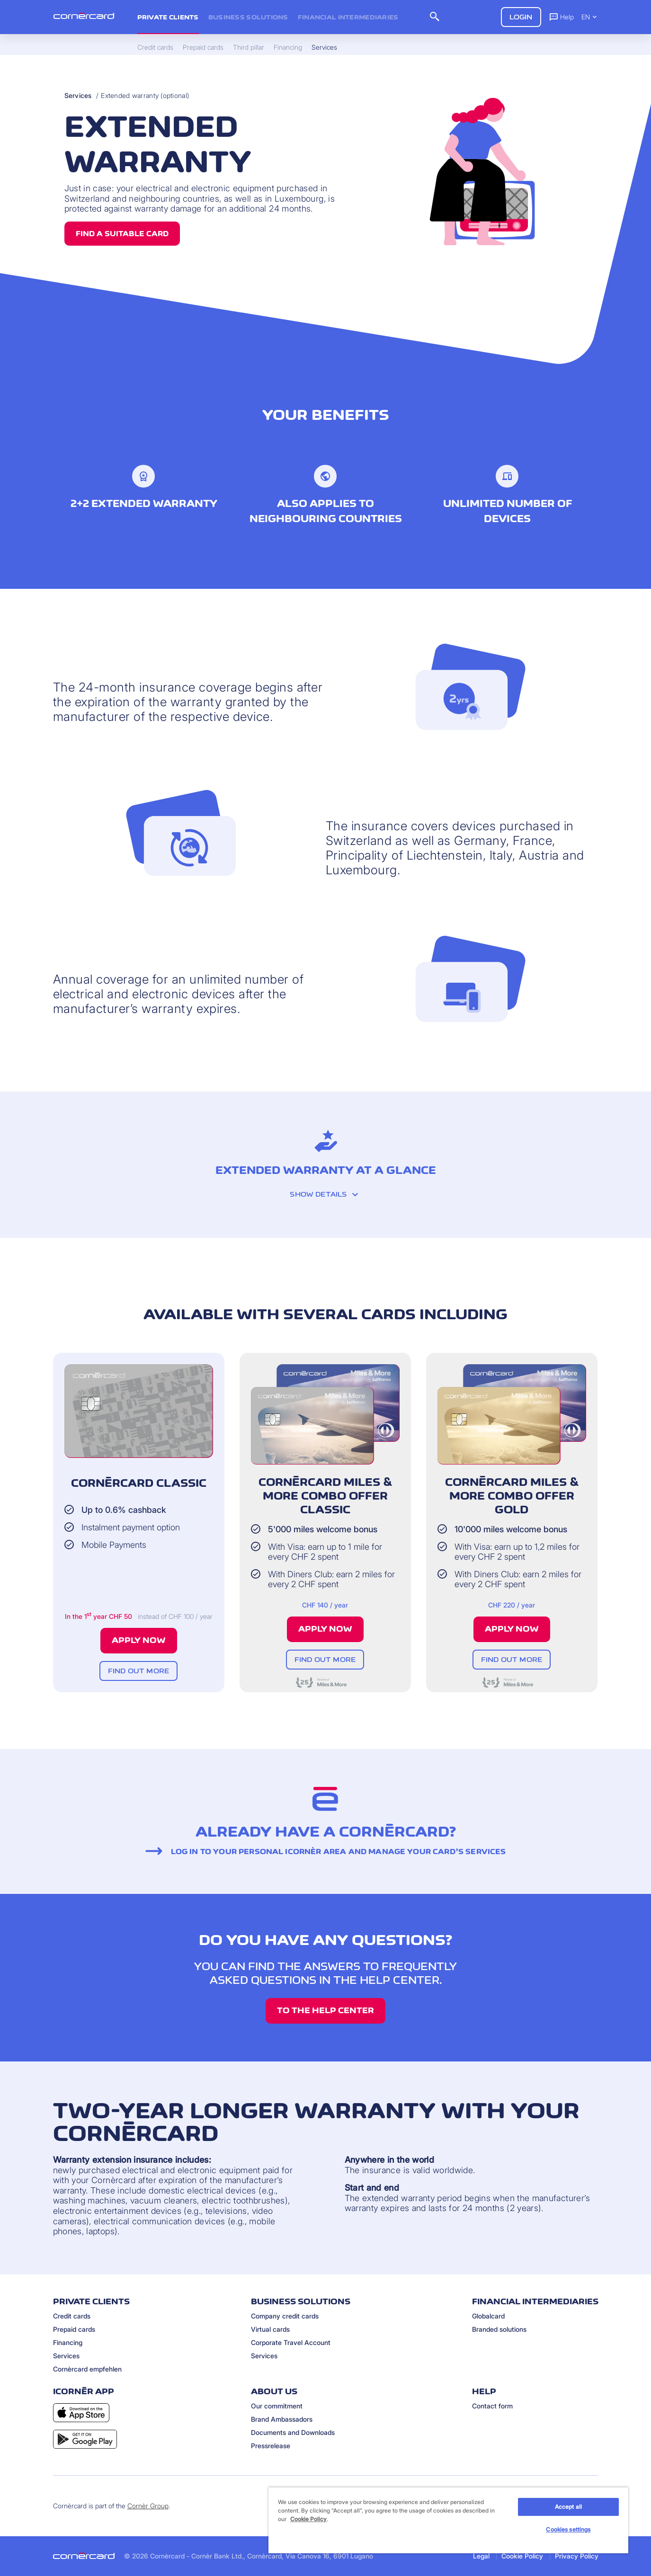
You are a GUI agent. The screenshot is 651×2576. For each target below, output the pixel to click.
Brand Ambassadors (281, 2419)
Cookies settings (568, 2529)
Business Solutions (248, 17)
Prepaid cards (74, 2329)
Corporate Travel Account (290, 2342)
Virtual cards (270, 2329)
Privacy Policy (576, 2556)
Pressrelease (270, 2446)
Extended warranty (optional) (145, 95)
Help (561, 16)
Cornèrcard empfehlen (87, 2369)
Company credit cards (285, 2316)
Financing (67, 2342)
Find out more (138, 1670)
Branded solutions (499, 2329)
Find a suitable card (122, 233)
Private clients (168, 17)
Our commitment (277, 2406)
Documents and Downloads (293, 2432)
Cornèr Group (148, 2506)
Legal (481, 2556)
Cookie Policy (522, 2556)
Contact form (492, 2406)
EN (589, 17)
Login (521, 16)
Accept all (568, 2506)
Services (78, 95)
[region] (448, 2520)
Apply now (139, 1640)
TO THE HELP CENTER (325, 2010)
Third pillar (248, 47)
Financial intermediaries (348, 17)
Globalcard (488, 2316)
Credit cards (71, 2316)
